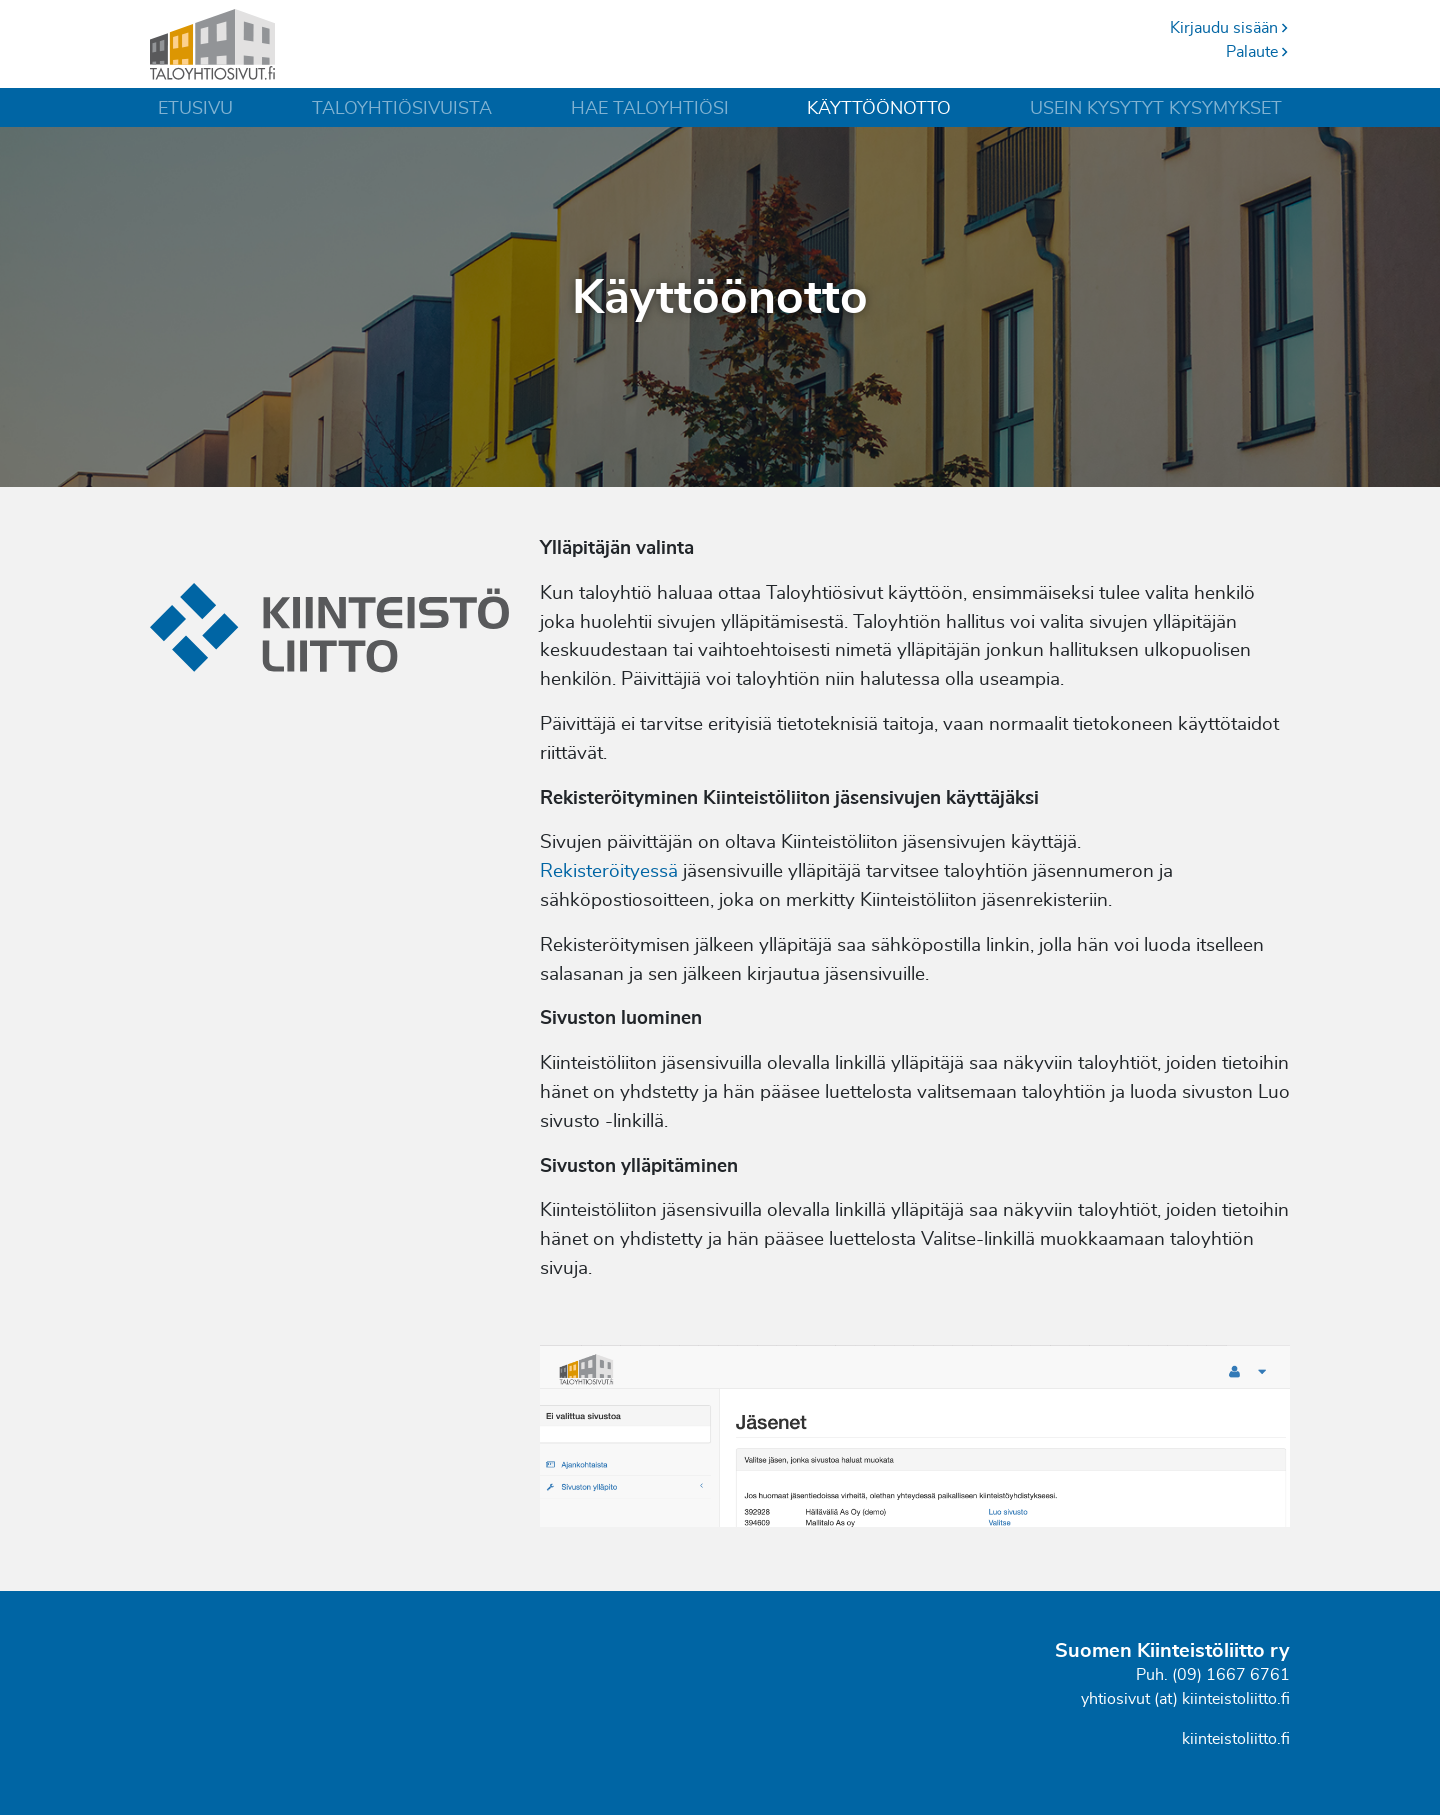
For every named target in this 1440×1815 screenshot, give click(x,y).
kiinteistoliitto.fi (1236, 1739)
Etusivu (195, 109)
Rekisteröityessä (609, 871)
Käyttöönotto (879, 109)
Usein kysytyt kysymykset (1156, 109)
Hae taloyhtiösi (650, 109)
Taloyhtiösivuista (402, 109)
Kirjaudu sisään (1230, 28)
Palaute (1258, 52)
